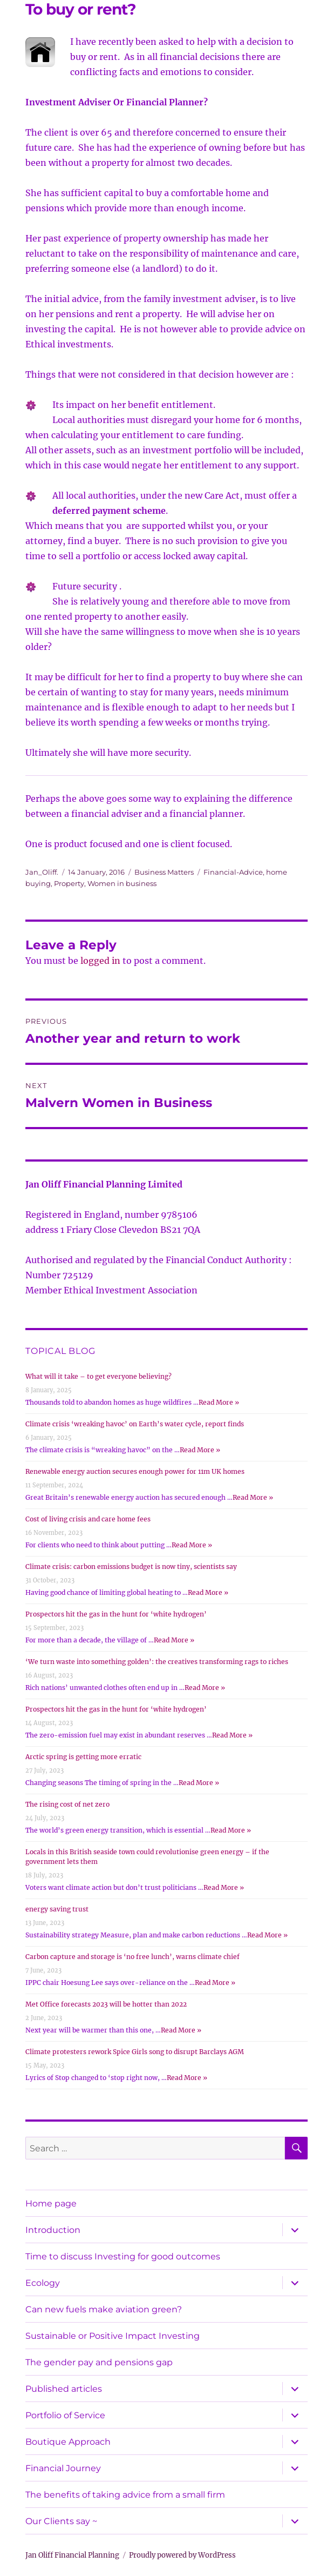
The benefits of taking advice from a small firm (125, 2495)
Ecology (42, 2283)
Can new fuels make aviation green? (103, 2309)
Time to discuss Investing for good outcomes (122, 2256)
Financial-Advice (233, 872)
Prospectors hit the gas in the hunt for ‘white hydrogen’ (116, 1614)
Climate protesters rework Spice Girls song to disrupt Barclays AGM (134, 2052)
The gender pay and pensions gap (99, 2362)
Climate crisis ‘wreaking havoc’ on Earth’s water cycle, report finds (134, 1424)
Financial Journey (63, 2468)
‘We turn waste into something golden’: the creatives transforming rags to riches (156, 1662)
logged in (100, 960)
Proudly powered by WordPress (182, 2555)
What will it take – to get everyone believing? (98, 1376)
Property (69, 883)
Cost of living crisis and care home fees (88, 1519)
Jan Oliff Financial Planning (72, 2555)
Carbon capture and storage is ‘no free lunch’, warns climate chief (132, 1957)
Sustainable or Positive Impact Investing (112, 2336)
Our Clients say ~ (61, 2521)
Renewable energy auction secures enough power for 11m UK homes (134, 1471)
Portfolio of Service (65, 2415)
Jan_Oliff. (41, 872)
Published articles (63, 2389)
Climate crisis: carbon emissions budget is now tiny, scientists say (131, 1566)
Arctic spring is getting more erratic (83, 1757)
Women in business (122, 883)
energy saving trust (57, 1909)
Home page (51, 2203)
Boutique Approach (68, 2442)
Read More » (219, 1402)
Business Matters (164, 872)
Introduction (52, 2230)
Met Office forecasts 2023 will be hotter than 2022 (106, 2004)
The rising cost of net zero (67, 1804)
